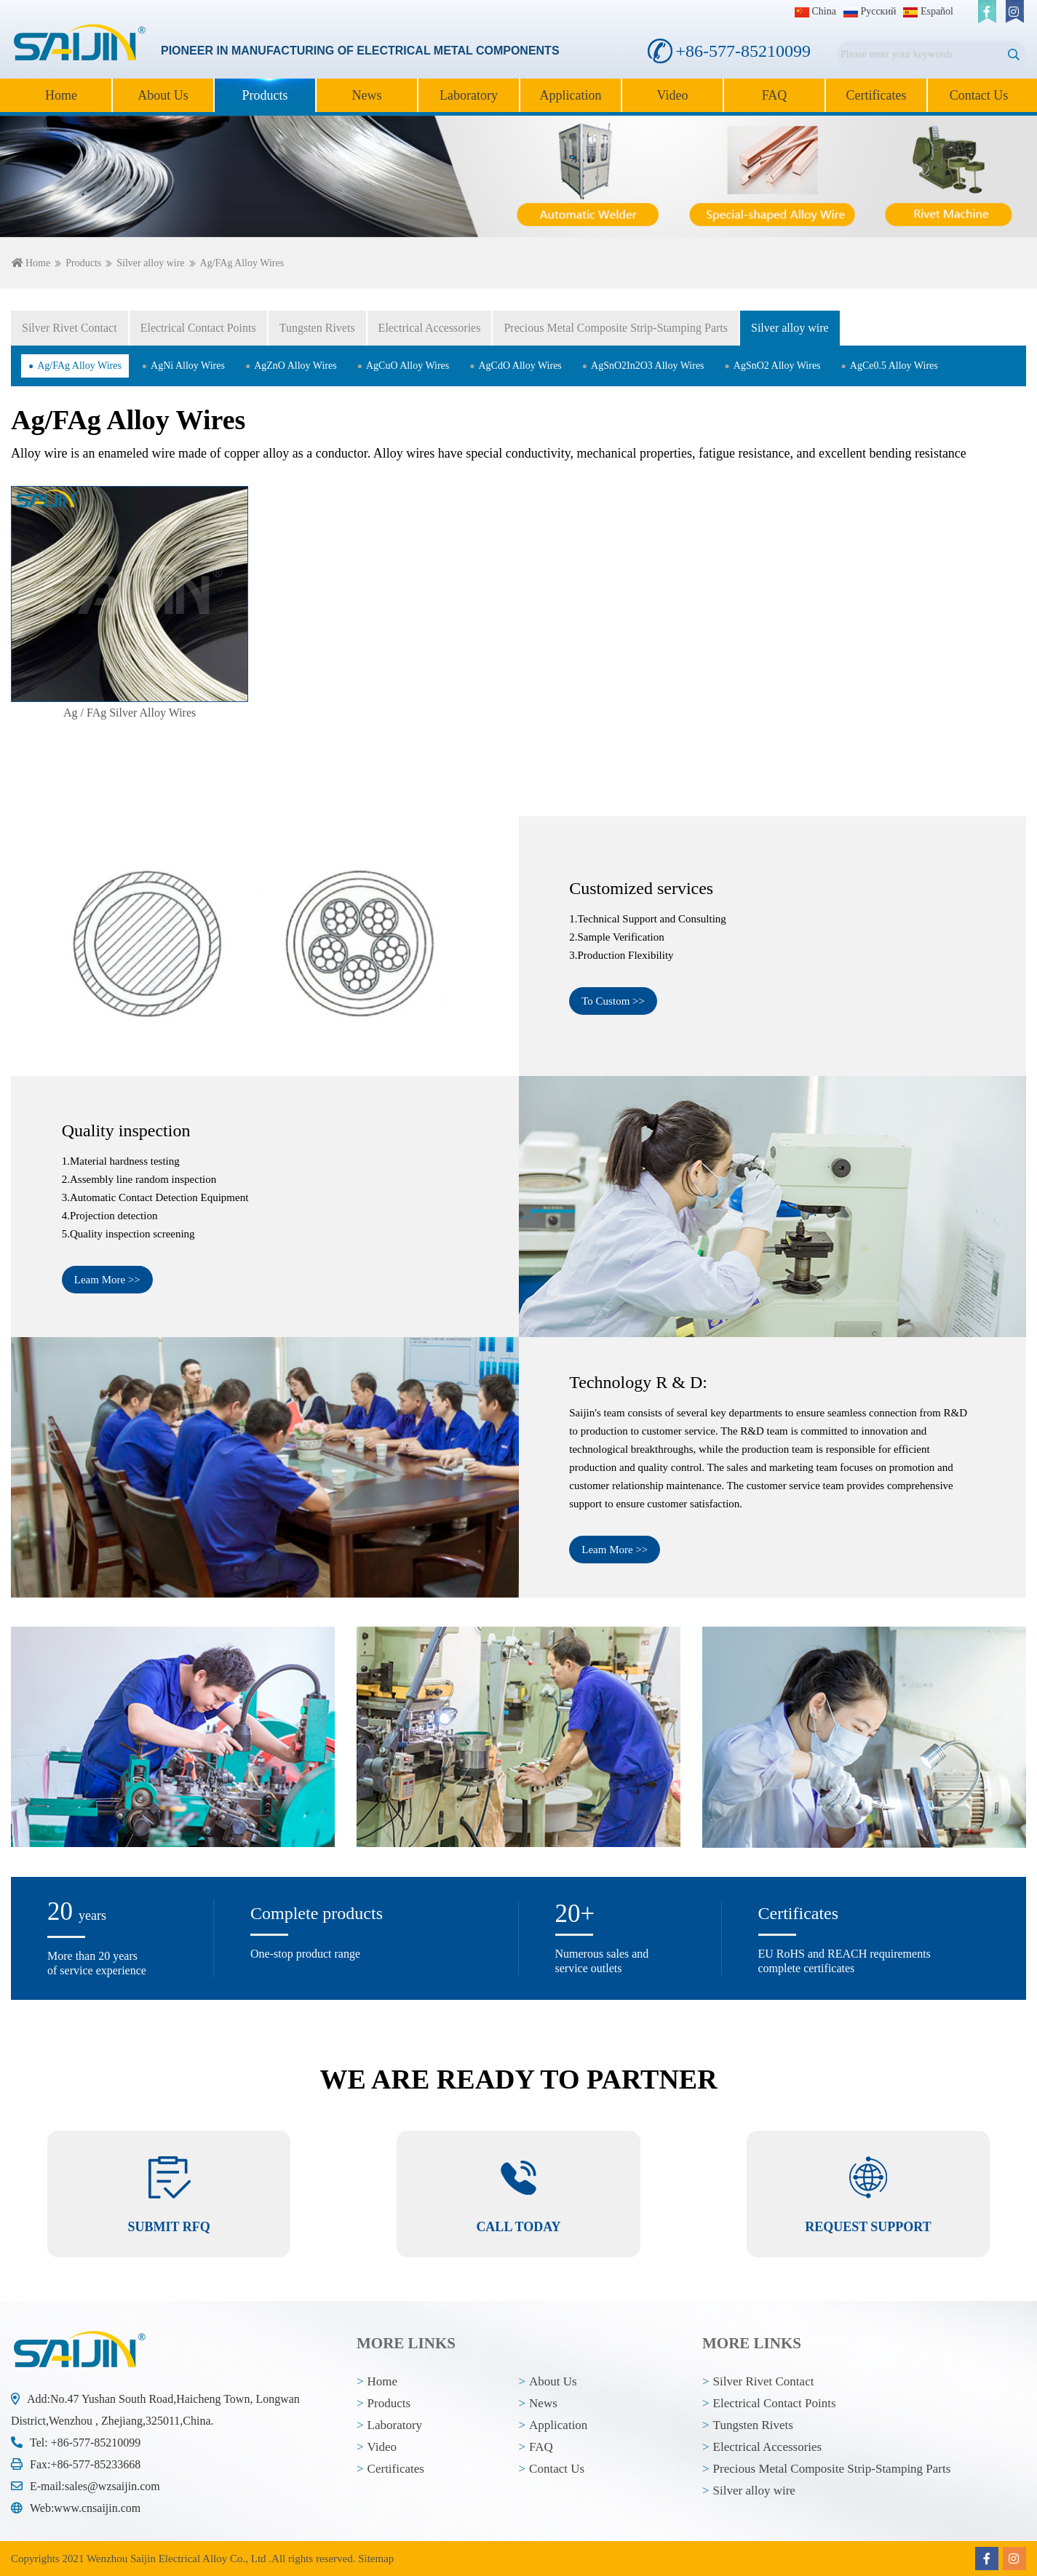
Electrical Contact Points (198, 328)
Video (672, 95)
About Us (163, 95)
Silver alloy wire (150, 263)
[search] (1013, 54)
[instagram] (1014, 11)
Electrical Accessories (429, 328)
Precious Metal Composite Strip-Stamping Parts (616, 328)
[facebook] (986, 11)
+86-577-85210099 (96, 2442)
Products (265, 95)
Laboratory (469, 95)
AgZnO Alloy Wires (295, 365)
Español (928, 11)
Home (61, 95)
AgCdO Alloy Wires (520, 365)
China (815, 11)
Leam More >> (107, 1279)
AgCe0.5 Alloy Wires (894, 365)
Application (571, 95)
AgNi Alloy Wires (188, 365)
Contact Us (979, 95)
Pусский (870, 11)
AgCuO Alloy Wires (407, 365)
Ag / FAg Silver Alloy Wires (129, 712)
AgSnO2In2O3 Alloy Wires (647, 365)
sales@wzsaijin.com (112, 2486)
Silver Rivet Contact (69, 328)
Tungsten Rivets (317, 328)
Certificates (876, 95)
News (367, 95)
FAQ (774, 95)
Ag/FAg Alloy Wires (79, 365)
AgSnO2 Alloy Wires (777, 365)
